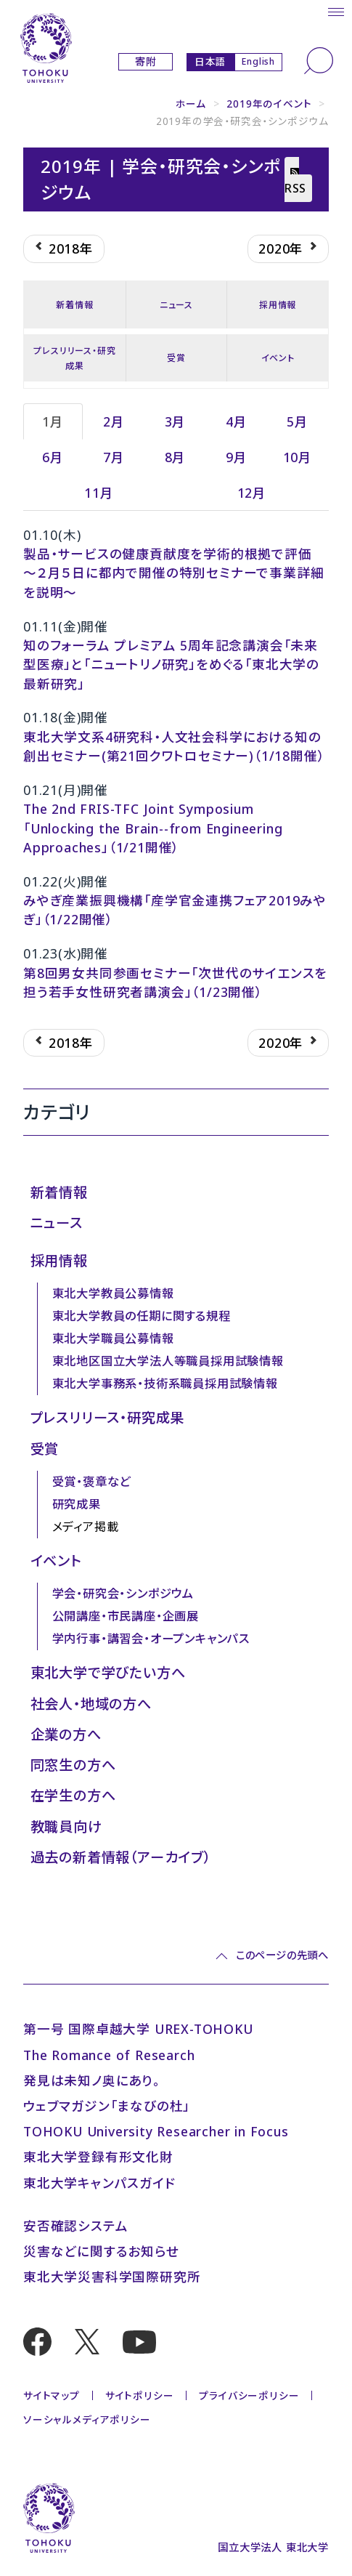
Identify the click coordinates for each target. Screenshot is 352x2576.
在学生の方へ (73, 1795)
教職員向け (66, 1826)
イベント (278, 358)
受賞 (176, 358)
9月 (236, 457)
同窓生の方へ (73, 1764)
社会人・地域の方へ (91, 1703)
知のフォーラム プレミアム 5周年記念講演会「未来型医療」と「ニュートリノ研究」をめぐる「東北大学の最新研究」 (171, 665)
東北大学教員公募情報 (113, 1293)
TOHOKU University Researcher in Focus (156, 2131)
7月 (114, 457)
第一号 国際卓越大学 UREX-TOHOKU (138, 2029)
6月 (53, 457)
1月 (53, 421)
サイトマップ (51, 2395)
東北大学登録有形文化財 (98, 2156)
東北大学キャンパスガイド (99, 2183)
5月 (297, 421)
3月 (176, 421)
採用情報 (277, 305)
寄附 (146, 62)
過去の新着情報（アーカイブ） (120, 1857)
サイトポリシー (139, 2395)
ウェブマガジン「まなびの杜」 (106, 2106)
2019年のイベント (268, 103)
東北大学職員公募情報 (113, 1338)
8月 (176, 457)
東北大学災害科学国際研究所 (111, 2276)
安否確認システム (75, 2225)
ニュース (176, 305)
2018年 (64, 248)
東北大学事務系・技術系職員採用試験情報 (165, 1384)
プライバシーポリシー (249, 2395)
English (258, 61)
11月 (98, 492)
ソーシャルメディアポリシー (86, 2419)
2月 (114, 421)
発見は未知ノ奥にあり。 (91, 2080)
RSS (295, 182)
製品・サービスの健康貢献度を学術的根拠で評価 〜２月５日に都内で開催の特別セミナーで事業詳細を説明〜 (173, 573)
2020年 (288, 248)
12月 (251, 492)
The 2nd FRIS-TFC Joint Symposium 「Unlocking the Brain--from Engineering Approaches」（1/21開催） (152, 828)
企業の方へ (66, 1734)
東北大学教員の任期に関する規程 (141, 1316)
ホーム (191, 103)
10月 (297, 457)
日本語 (210, 61)
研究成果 (76, 1504)
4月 (236, 421)
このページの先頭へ (282, 1955)
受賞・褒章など (91, 1482)
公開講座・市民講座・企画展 (125, 1616)
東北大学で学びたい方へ (108, 1672)
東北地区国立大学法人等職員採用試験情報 (168, 1361)
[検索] (318, 61)
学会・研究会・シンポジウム (123, 1594)
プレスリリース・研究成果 (74, 358)
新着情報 (74, 305)
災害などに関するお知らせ (101, 2251)
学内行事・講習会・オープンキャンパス (151, 1639)
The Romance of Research (109, 2055)
